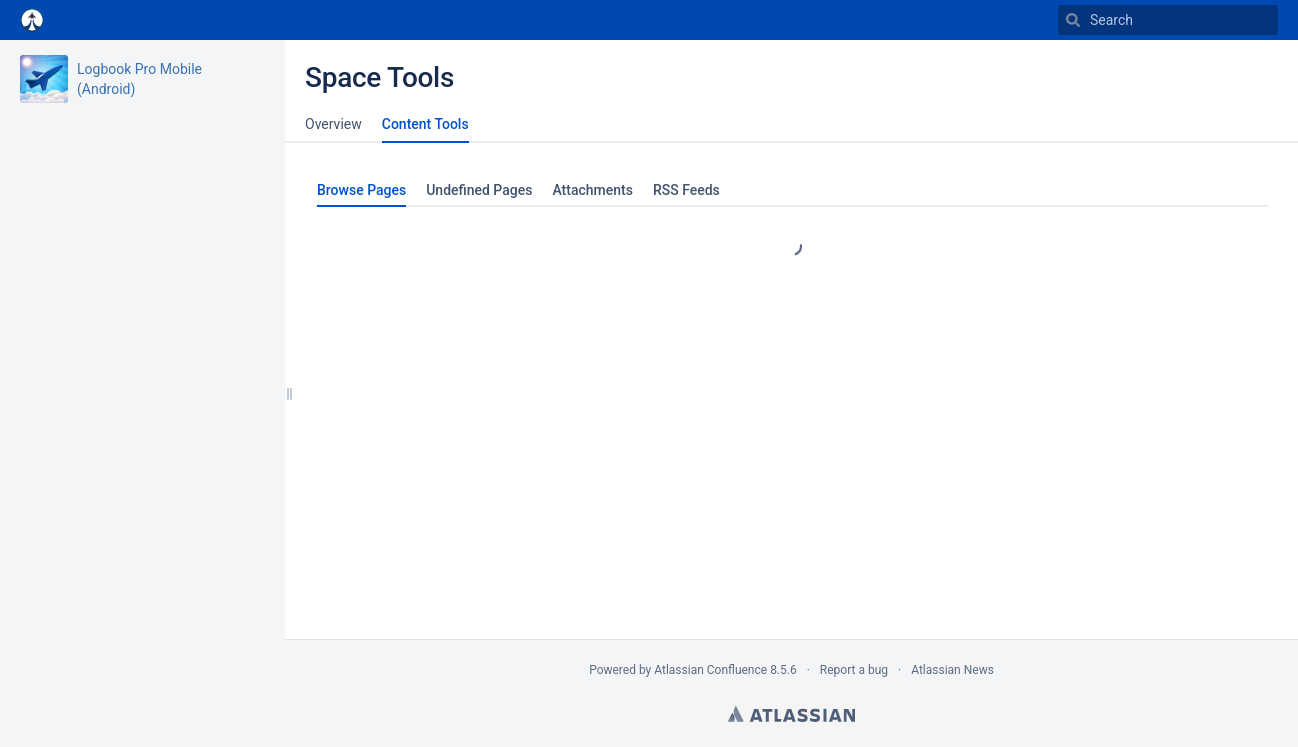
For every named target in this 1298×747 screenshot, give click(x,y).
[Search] (1073, 20)
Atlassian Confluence (710, 670)
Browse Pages (361, 190)
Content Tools (425, 124)
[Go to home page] (32, 20)
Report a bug (854, 670)
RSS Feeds (686, 190)
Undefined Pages (479, 190)
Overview (333, 124)
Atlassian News (952, 670)
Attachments (592, 190)
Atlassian (791, 714)
